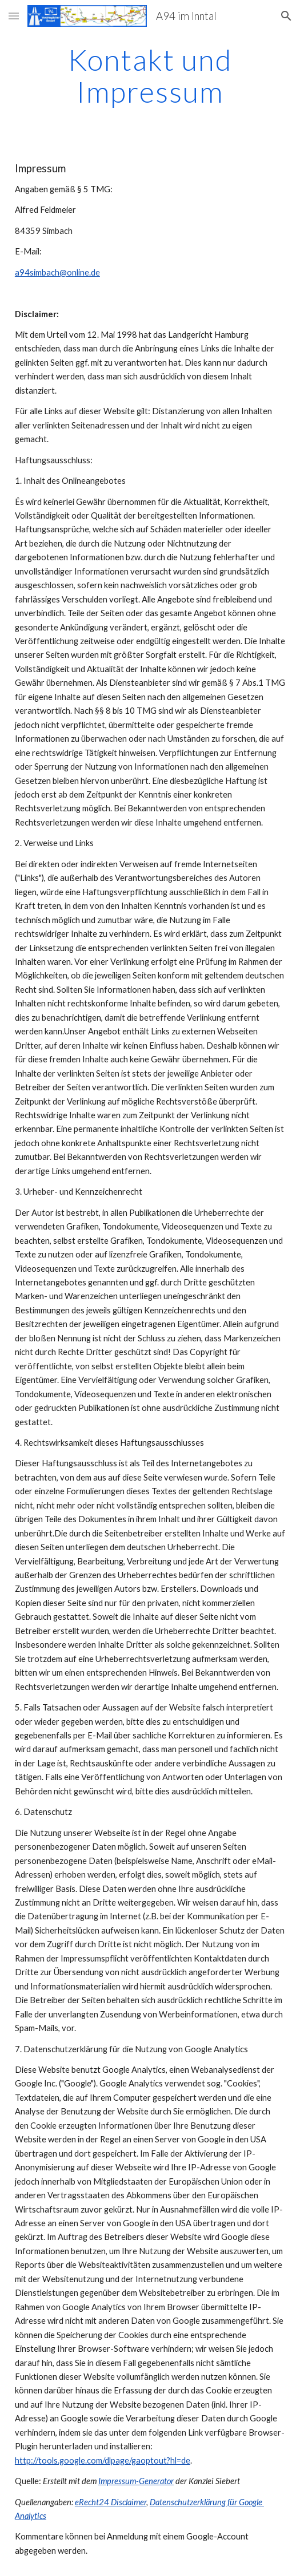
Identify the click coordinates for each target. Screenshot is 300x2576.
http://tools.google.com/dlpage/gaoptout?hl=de (102, 2460)
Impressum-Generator (136, 2481)
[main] (150, 75)
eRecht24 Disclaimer (110, 2502)
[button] (13, 15)
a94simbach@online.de (57, 272)
